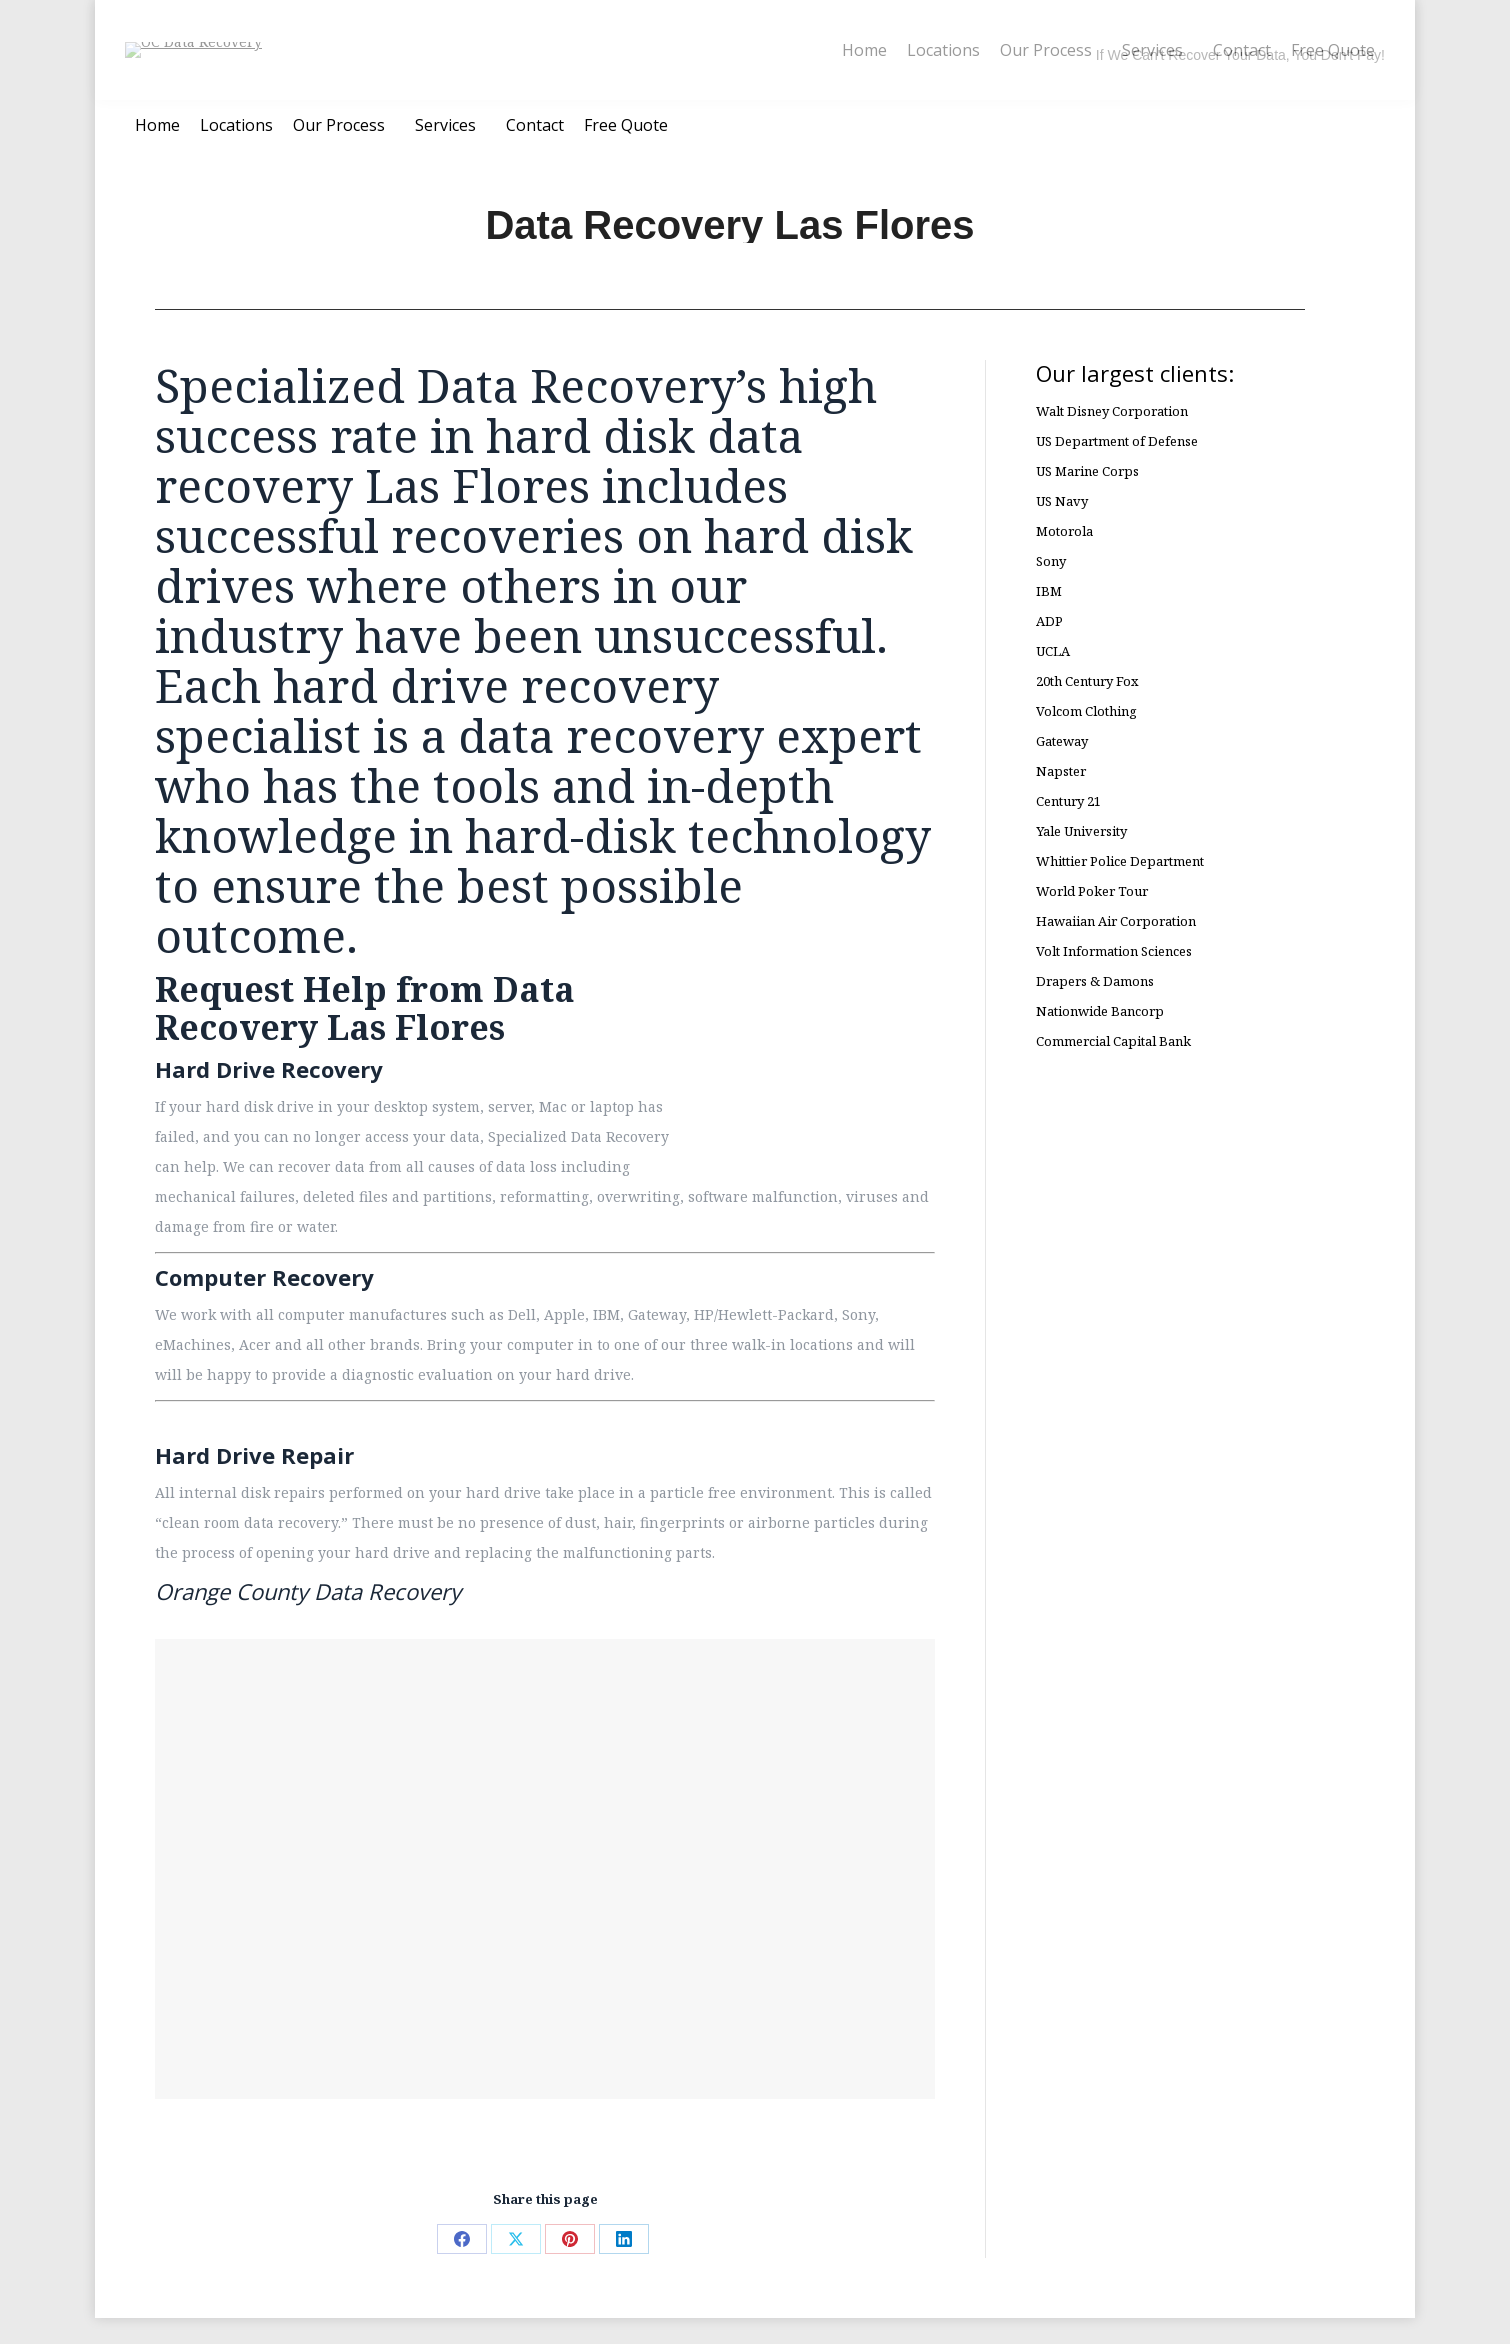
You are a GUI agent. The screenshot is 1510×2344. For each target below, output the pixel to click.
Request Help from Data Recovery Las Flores (365, 1034)
